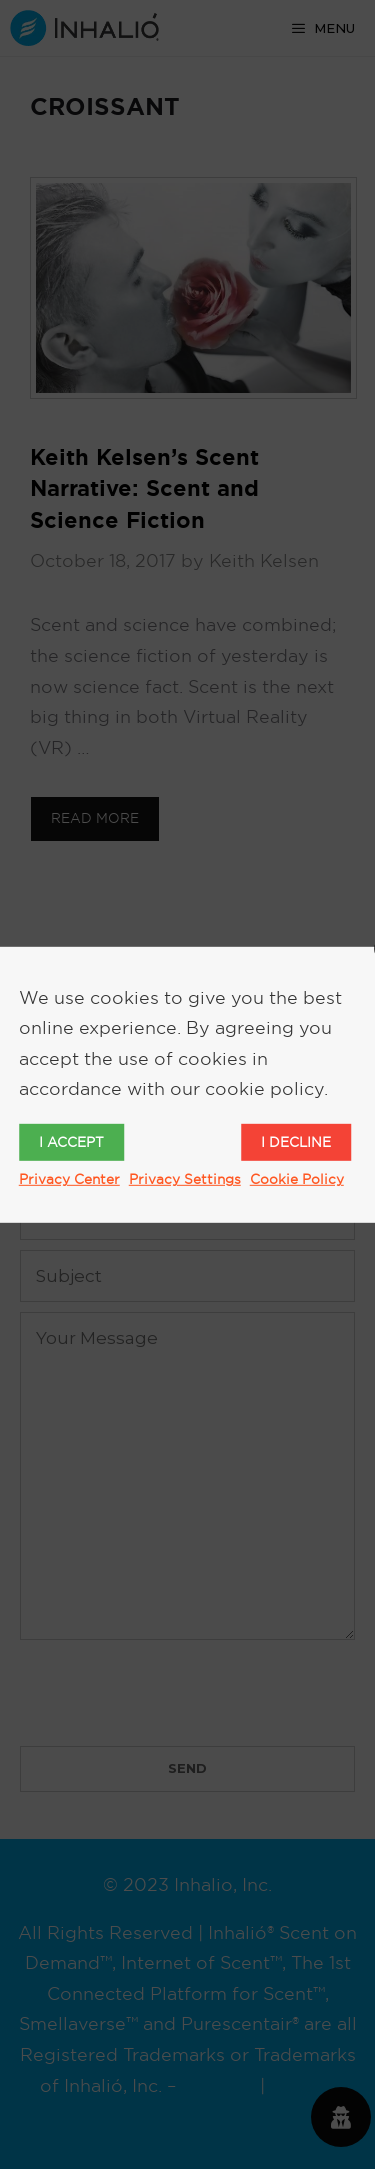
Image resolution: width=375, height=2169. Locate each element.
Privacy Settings (185, 1179)
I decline (296, 1142)
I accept (71, 1142)
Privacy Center (69, 1179)
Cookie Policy (297, 1179)
